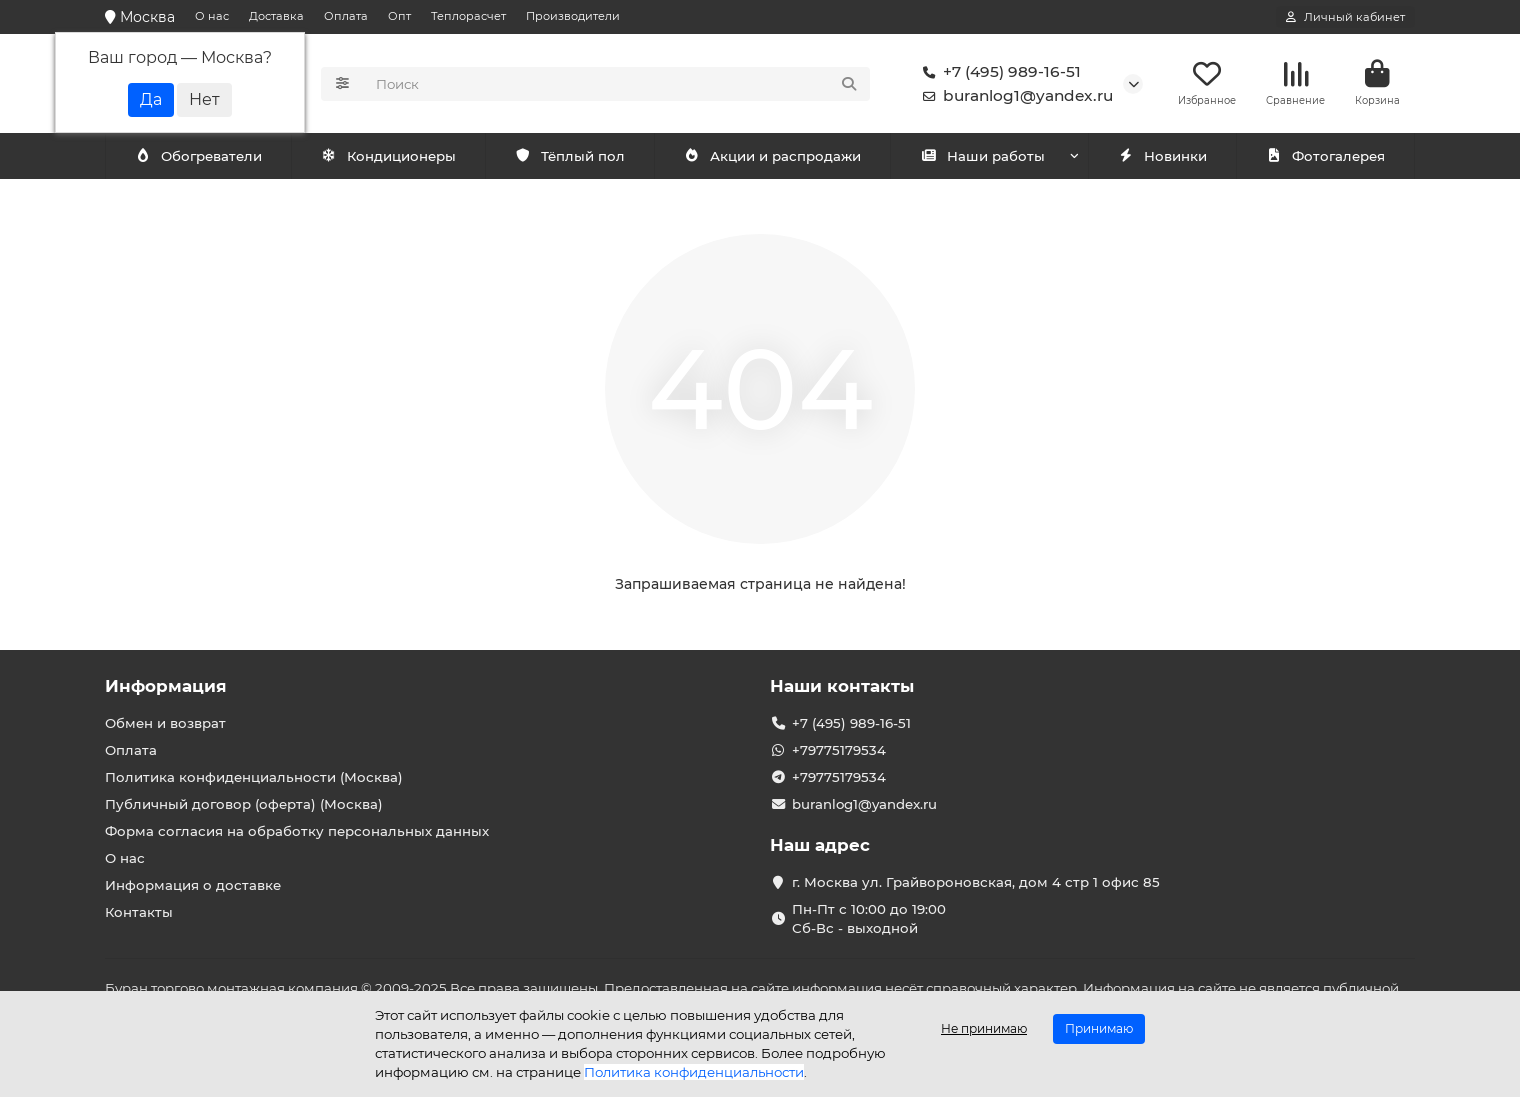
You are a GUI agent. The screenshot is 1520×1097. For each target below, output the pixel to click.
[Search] (617, 84)
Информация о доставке (193, 885)
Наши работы (982, 157)
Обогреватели (392, 157)
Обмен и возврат (165, 723)
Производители (573, 16)
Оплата (346, 16)
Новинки (1162, 157)
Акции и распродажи (772, 157)
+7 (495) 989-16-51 (998, 72)
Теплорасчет (468, 16)
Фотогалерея (1325, 157)
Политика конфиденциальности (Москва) (254, 777)
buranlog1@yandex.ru (1014, 96)
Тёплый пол (569, 157)
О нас (212, 16)
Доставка (276, 16)
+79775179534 (839, 750)
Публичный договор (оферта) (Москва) (244, 804)
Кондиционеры (202, 157)
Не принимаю (984, 1028)
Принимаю (1099, 1028)
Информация (166, 686)
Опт (399, 16)
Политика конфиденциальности (694, 1072)
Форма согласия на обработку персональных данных (297, 831)
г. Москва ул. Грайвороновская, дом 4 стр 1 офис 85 (976, 882)
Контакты (139, 912)
